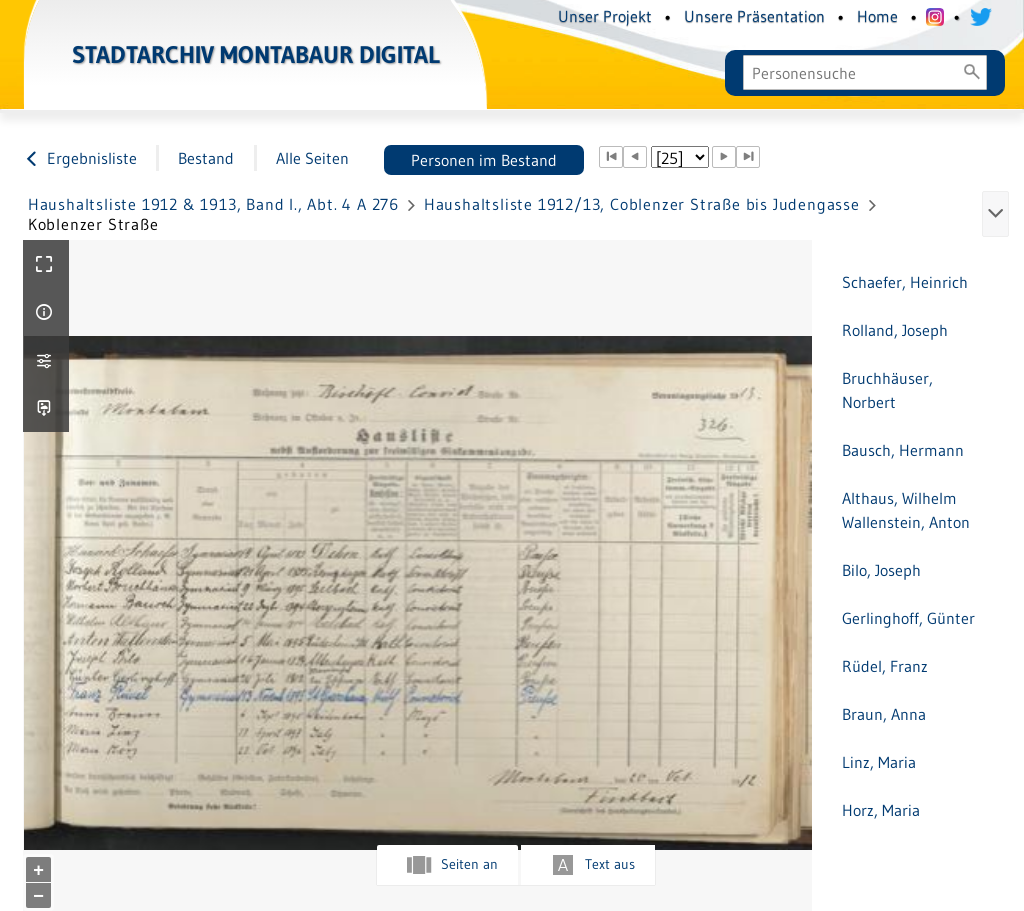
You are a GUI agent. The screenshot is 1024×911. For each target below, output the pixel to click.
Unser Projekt (605, 16)
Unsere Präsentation (754, 16)
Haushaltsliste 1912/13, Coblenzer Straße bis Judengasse (642, 204)
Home (877, 16)
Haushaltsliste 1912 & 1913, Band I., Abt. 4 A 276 (213, 204)
